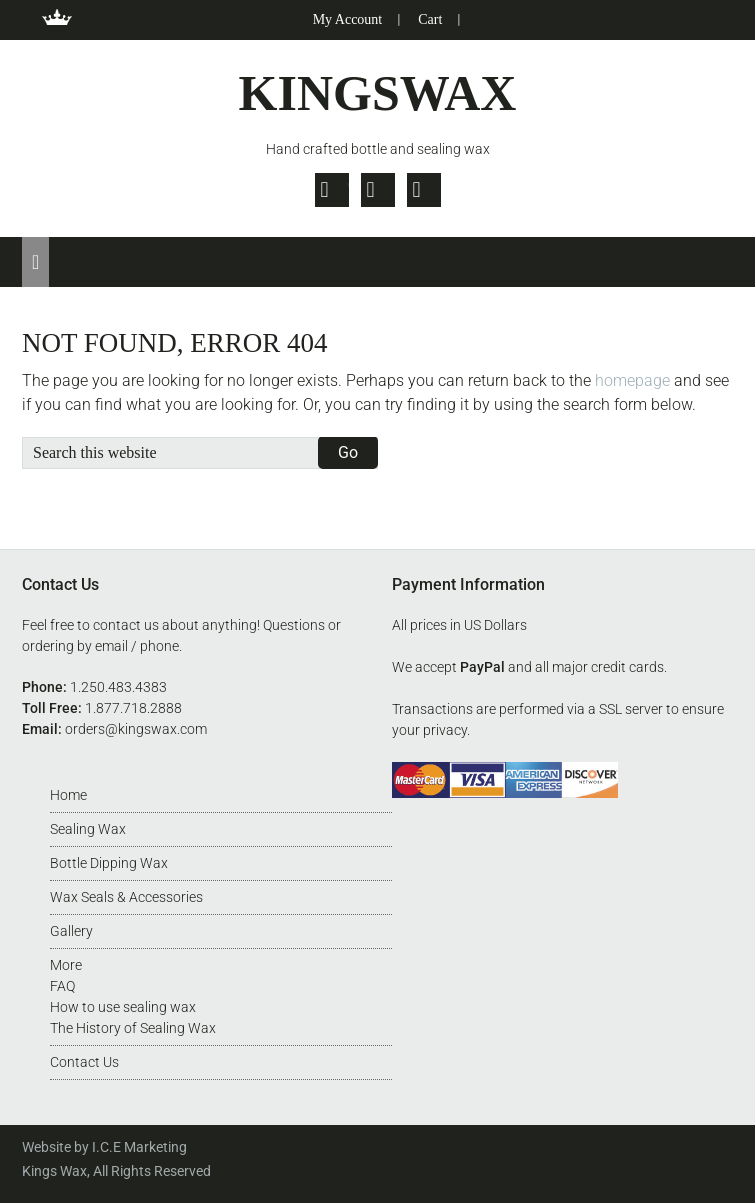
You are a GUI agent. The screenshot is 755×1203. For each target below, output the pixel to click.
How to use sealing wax (123, 1007)
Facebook (378, 190)
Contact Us (84, 1062)
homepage (632, 380)
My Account (348, 19)
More (66, 965)
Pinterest (424, 190)
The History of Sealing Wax (133, 1028)
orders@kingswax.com (136, 729)
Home (68, 795)
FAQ (62, 986)
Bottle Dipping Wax (109, 863)
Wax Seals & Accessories (126, 897)
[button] (35, 262)
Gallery (71, 931)
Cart (430, 19)
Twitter (332, 190)
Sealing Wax (88, 829)
